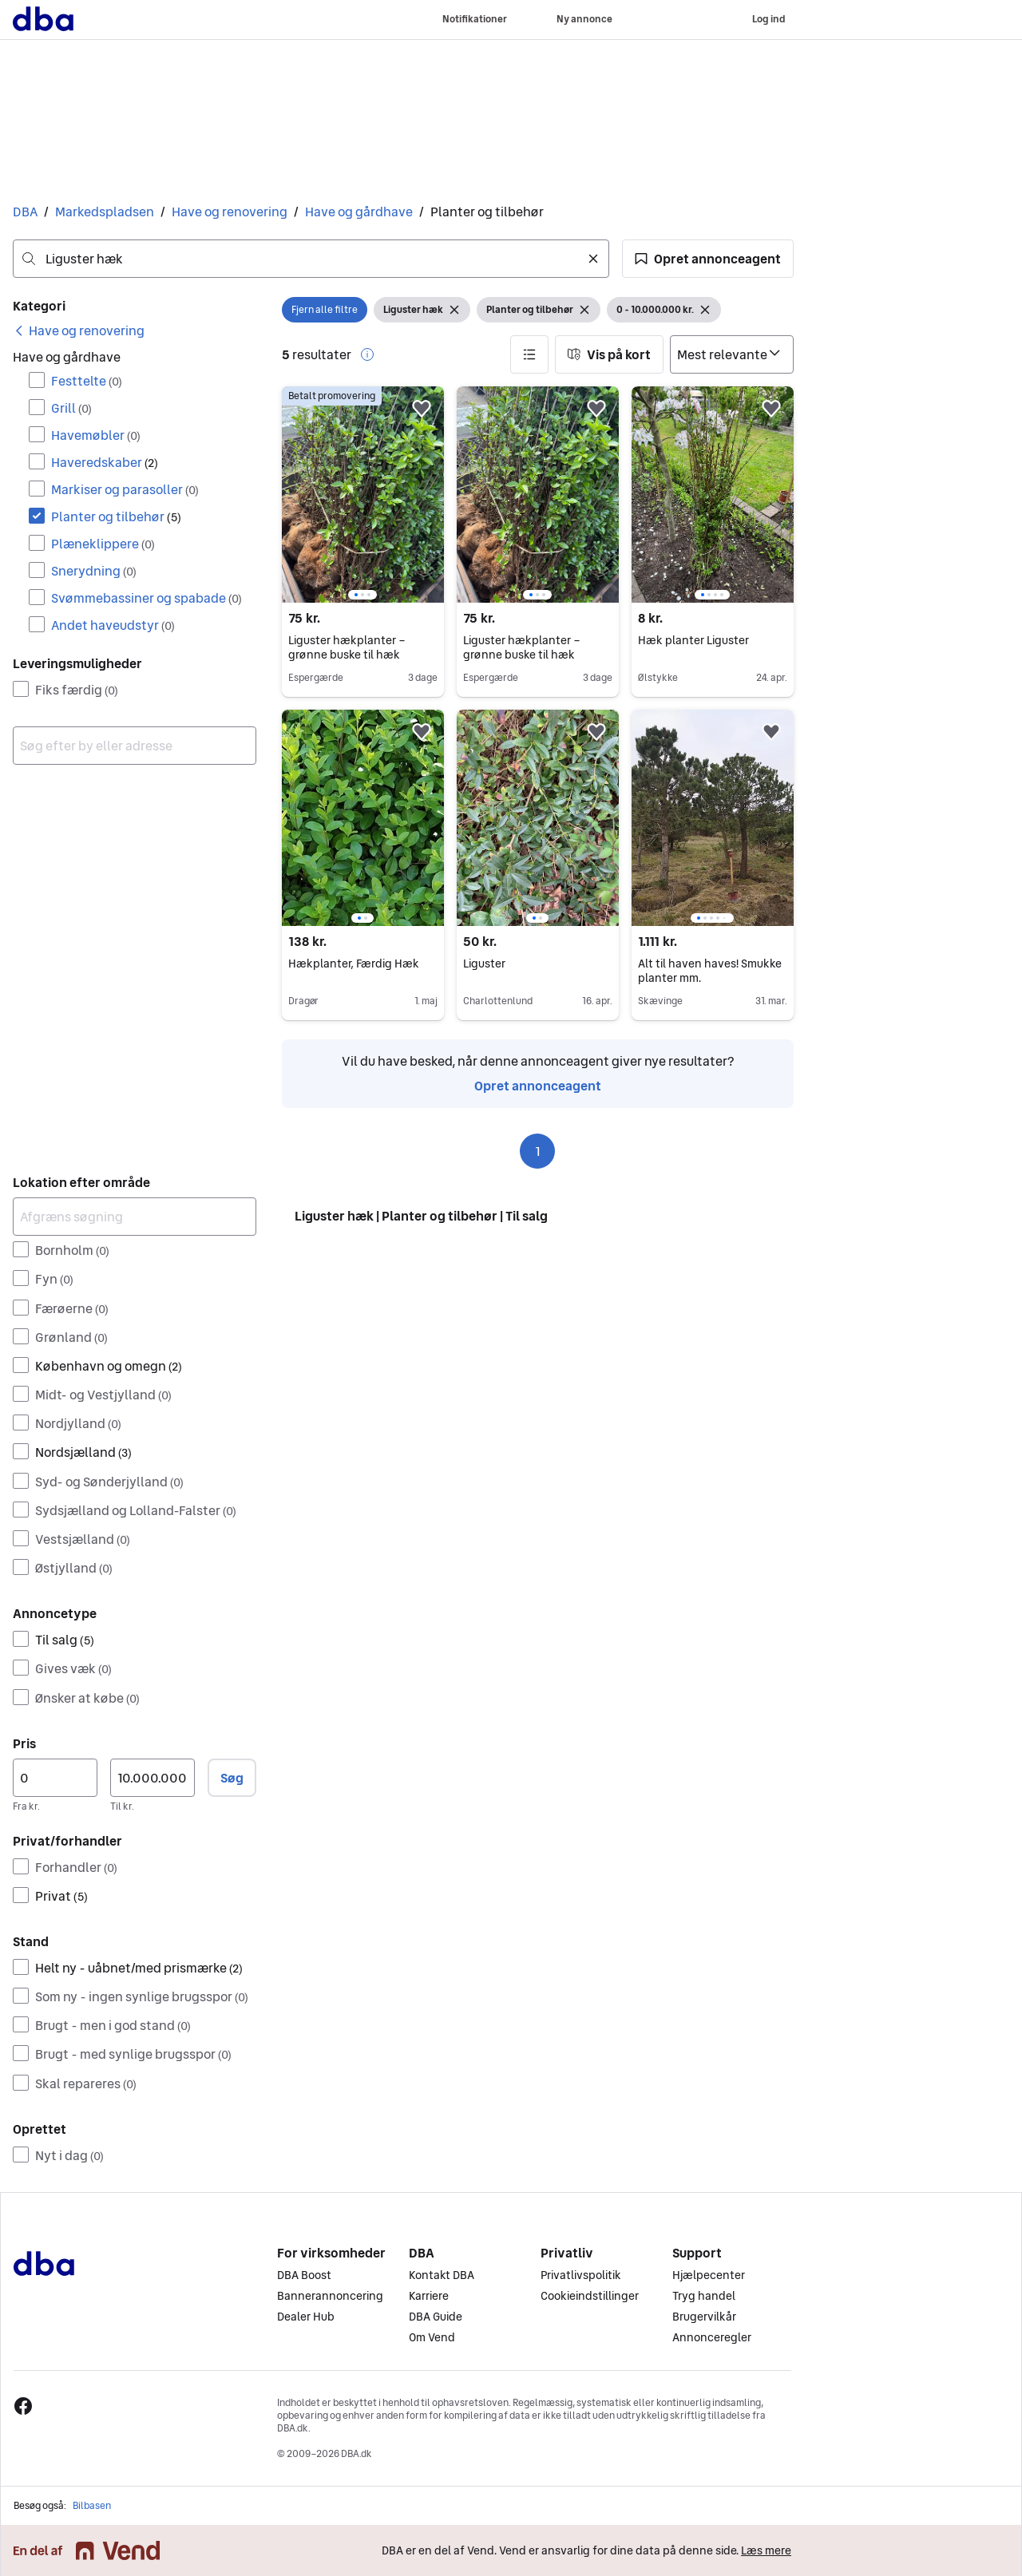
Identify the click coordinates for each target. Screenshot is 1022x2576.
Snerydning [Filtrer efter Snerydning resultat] (94, 570)
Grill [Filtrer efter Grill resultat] (71, 407)
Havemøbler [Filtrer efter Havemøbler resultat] (96, 435)
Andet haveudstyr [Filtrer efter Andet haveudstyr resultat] (113, 625)
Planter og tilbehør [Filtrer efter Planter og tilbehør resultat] (116, 516)
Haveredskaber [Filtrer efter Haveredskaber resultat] (104, 462)
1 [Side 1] (538, 1151)
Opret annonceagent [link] (537, 1085)
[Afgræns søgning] (134, 1216)
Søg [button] (232, 1777)
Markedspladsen (104, 211)
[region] (363, 494)
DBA (25, 211)
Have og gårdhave (359, 211)
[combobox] (311, 258)
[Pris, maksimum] (152, 1778)
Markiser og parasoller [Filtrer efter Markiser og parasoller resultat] (125, 489)
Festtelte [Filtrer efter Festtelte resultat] (86, 380)
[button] (708, 258)
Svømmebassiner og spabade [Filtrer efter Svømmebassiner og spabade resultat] (146, 597)
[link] (79, 330)
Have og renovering (229, 211)
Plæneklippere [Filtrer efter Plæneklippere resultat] (103, 543)
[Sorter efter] (732, 354)
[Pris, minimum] (55, 1778)
